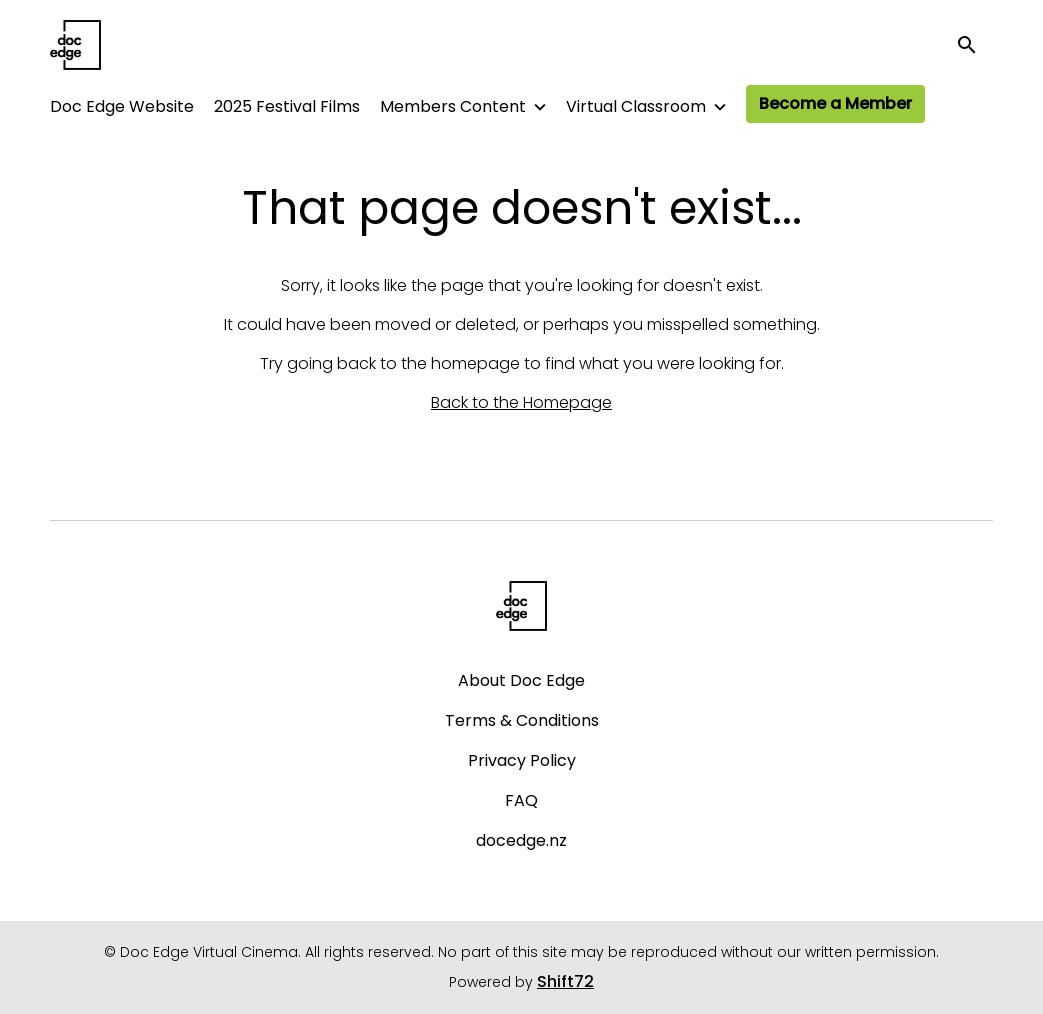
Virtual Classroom (636, 106)
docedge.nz (521, 840)
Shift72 (565, 981)
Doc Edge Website (122, 106)
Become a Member (835, 103)
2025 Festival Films (287, 106)
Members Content (453, 106)
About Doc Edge (521, 680)
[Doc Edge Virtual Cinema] (521, 606)
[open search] (975, 44)
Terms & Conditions (522, 720)
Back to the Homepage (521, 402)
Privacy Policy (522, 760)
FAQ (521, 800)
